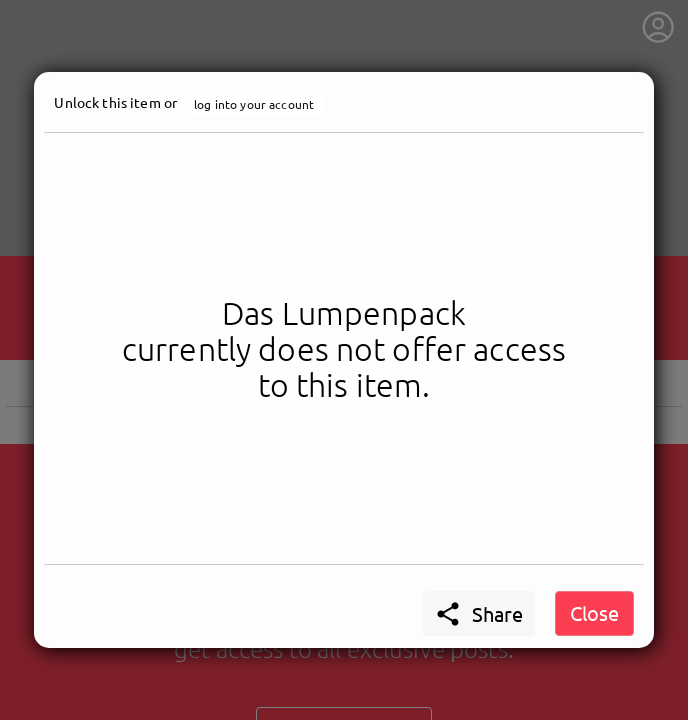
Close (594, 612)
